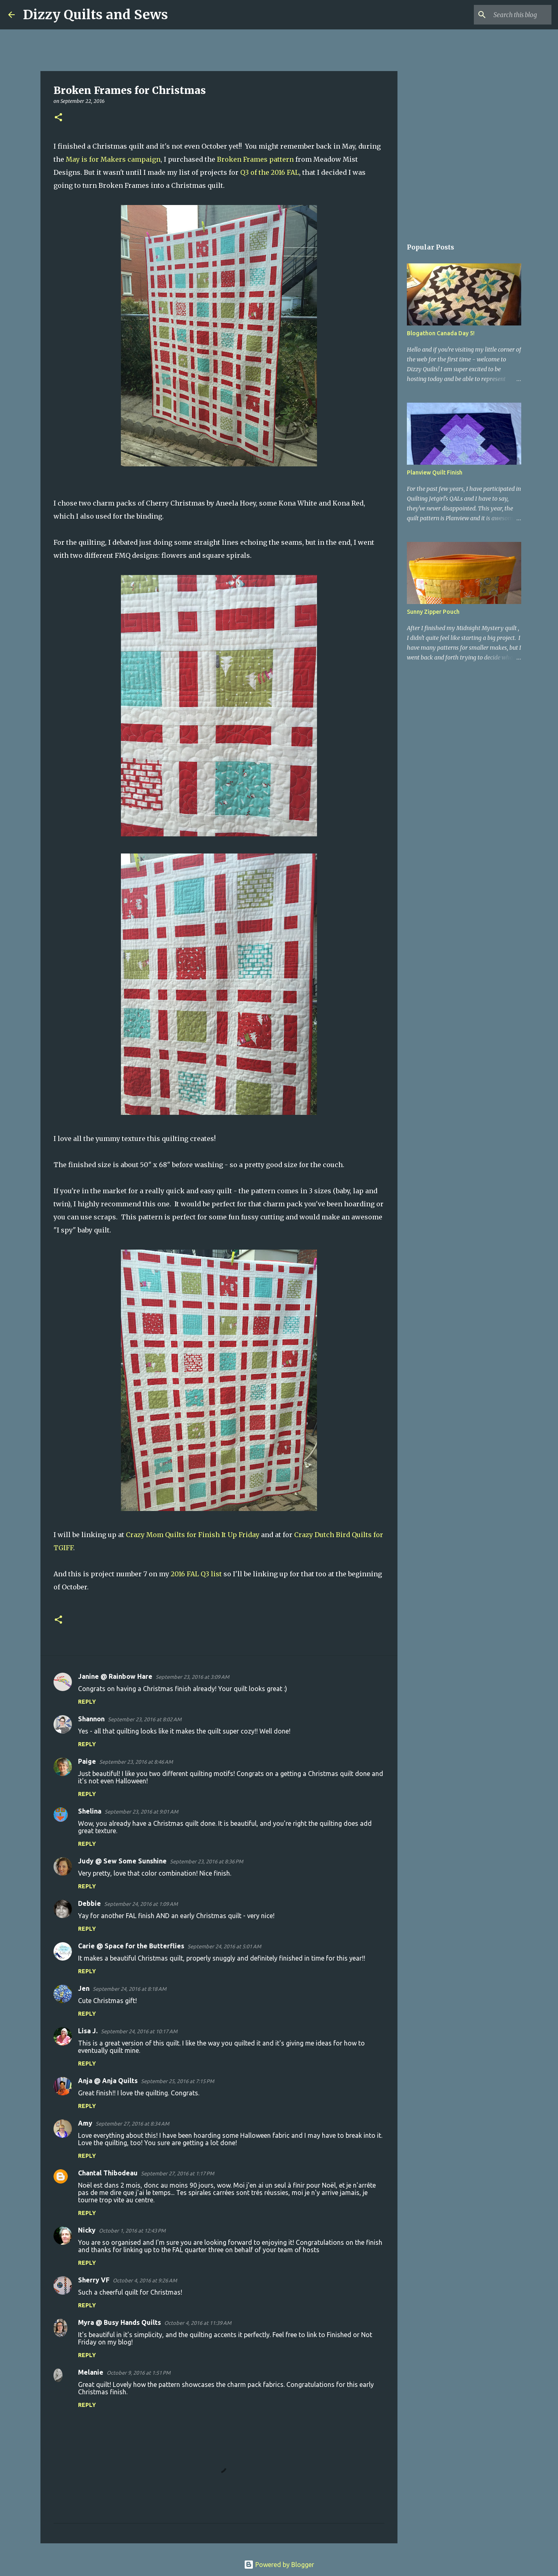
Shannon (91, 1719)
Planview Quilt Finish (434, 472)
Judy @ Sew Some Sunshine (122, 1861)
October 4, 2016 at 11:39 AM (197, 2323)
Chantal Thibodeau (108, 2173)
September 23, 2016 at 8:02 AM (144, 1719)
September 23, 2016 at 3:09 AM (192, 1677)
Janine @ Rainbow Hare (115, 1676)
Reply (87, 1701)
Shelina (89, 1811)
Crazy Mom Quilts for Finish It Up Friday (192, 1535)
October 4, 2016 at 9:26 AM (145, 2280)
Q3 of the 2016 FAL (269, 172)
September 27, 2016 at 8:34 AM (132, 2123)
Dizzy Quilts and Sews (95, 15)
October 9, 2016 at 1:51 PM (138, 2372)
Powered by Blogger (279, 2564)
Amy (85, 2123)
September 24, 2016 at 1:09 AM (141, 1904)
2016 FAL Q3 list (196, 1574)
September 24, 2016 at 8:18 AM (129, 1989)
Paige (87, 1761)
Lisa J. (88, 2031)
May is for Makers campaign (113, 159)
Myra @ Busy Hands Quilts (119, 2322)
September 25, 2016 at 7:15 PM (177, 2081)
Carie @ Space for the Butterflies (131, 1946)
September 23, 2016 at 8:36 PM (206, 1861)
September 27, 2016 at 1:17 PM (177, 2173)
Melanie (90, 2372)
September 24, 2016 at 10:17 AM (139, 2031)
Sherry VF (93, 2280)
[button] (58, 117)
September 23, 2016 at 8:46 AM (136, 1762)
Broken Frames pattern (255, 159)
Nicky (87, 2230)
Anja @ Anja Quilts (108, 2080)
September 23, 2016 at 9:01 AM (141, 1811)
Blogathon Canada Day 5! (441, 333)
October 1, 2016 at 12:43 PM (132, 2230)
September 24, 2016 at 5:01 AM (224, 1946)
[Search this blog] (508, 15)
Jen (83, 1988)
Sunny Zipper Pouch (433, 611)
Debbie (89, 1903)
